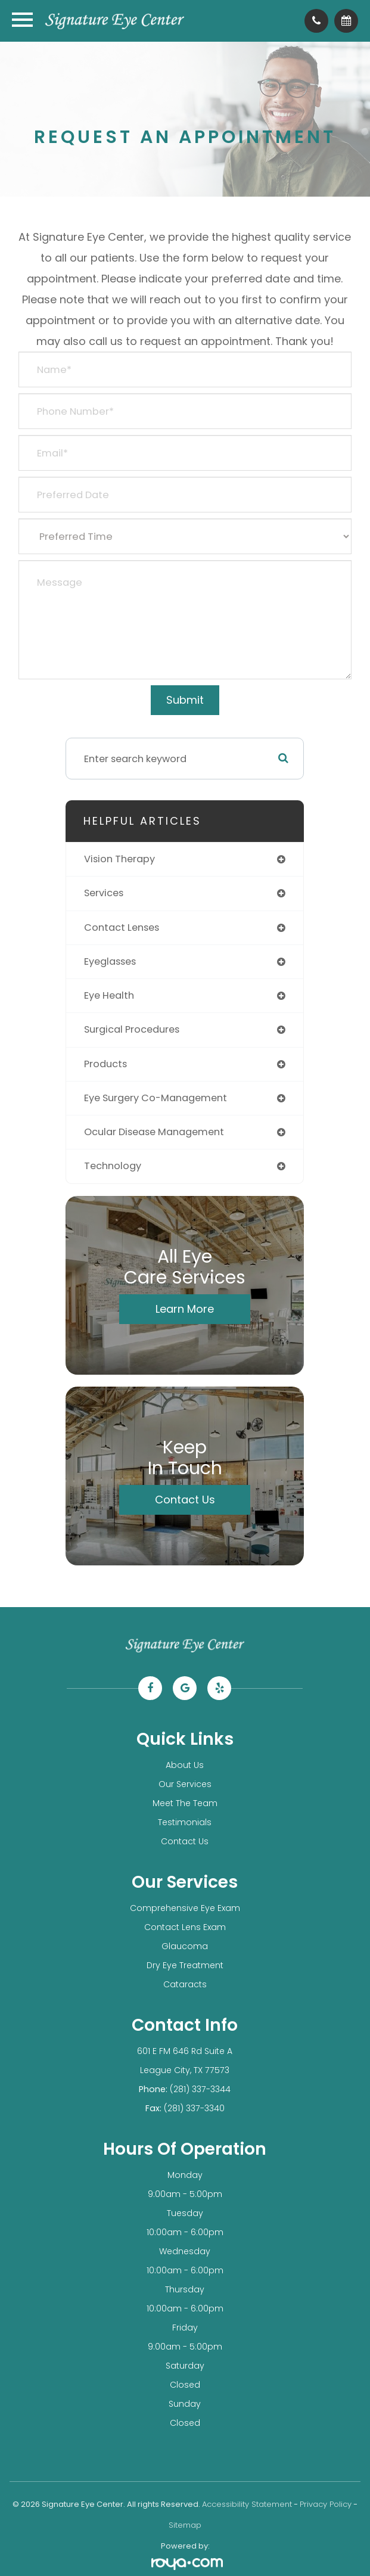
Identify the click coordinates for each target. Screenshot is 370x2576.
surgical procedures (131, 1029)
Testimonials (185, 1822)
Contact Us (185, 1499)
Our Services (185, 1784)
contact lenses (121, 927)
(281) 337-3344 (200, 2089)
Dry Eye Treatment (185, 1965)
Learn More (185, 1308)
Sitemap (185, 2525)
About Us (185, 1765)
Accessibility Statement (247, 2504)
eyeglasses (110, 961)
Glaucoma (184, 1946)
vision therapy (119, 859)
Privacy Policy (326, 2504)
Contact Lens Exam (185, 1927)
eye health (109, 995)
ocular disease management (154, 1132)
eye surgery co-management (155, 1098)
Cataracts (185, 1984)
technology (112, 1166)
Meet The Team (185, 1803)
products (105, 1064)
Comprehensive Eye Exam (185, 1908)
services (103, 893)
